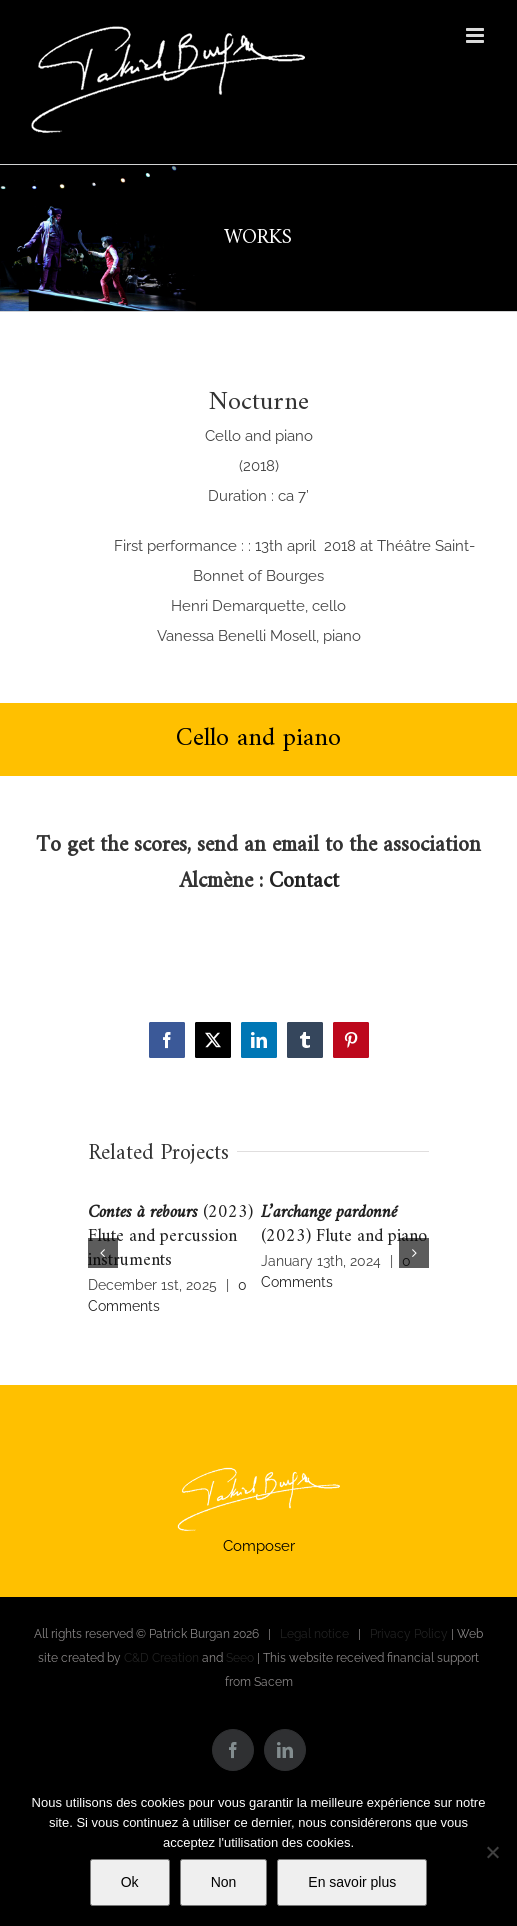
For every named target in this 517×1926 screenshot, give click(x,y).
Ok (130, 1882)
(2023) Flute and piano (344, 1224)
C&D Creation (161, 1658)
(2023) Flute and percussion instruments (170, 1236)
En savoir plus (352, 1882)
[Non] (492, 1852)
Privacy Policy (409, 1634)
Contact (304, 881)
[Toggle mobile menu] (476, 35)
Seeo (240, 1658)
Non (224, 1882)
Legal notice (314, 1634)
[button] (103, 1253)
